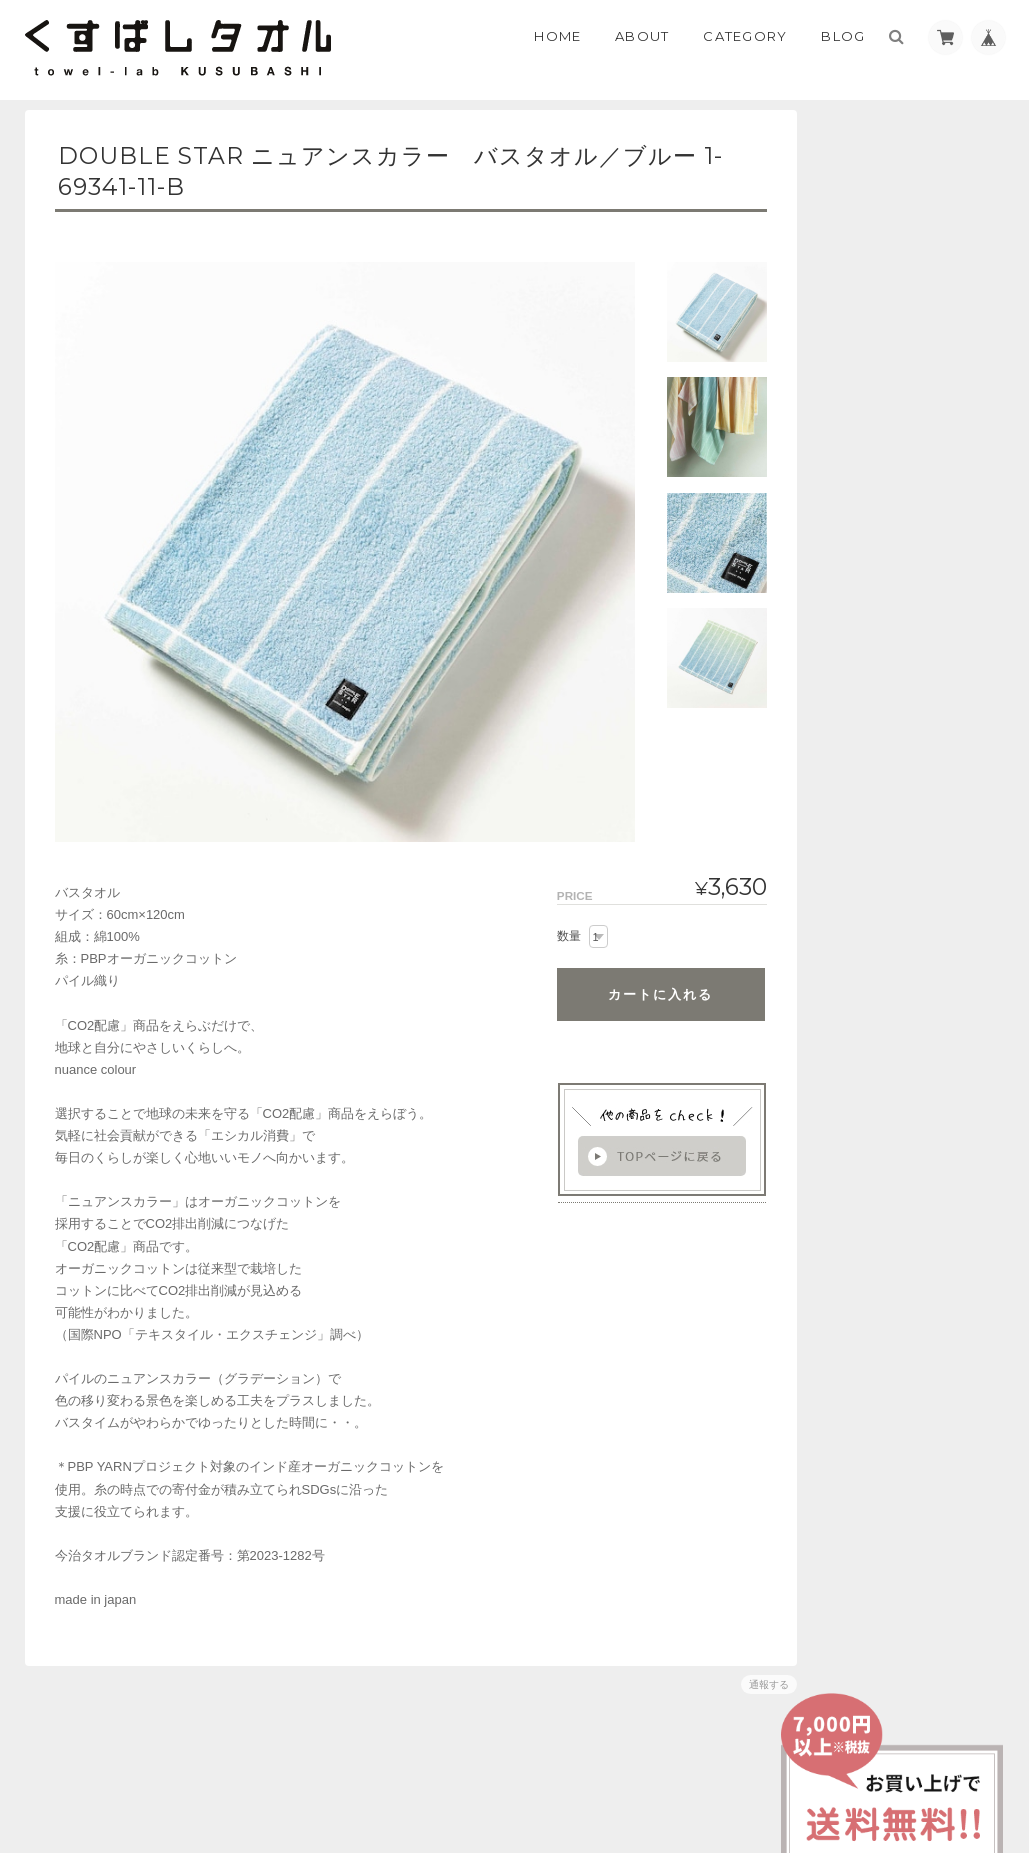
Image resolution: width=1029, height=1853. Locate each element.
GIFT (853, 464)
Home (557, 36)
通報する (757, 1684)
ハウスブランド (882, 363)
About (642, 36)
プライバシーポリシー (784, 1770)
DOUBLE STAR (881, 498)
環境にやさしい (882, 431)
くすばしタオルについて (909, 771)
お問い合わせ (879, 850)
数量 (557, 936)
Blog (843, 36)
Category (745, 36)
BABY (855, 397)
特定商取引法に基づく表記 (915, 811)
